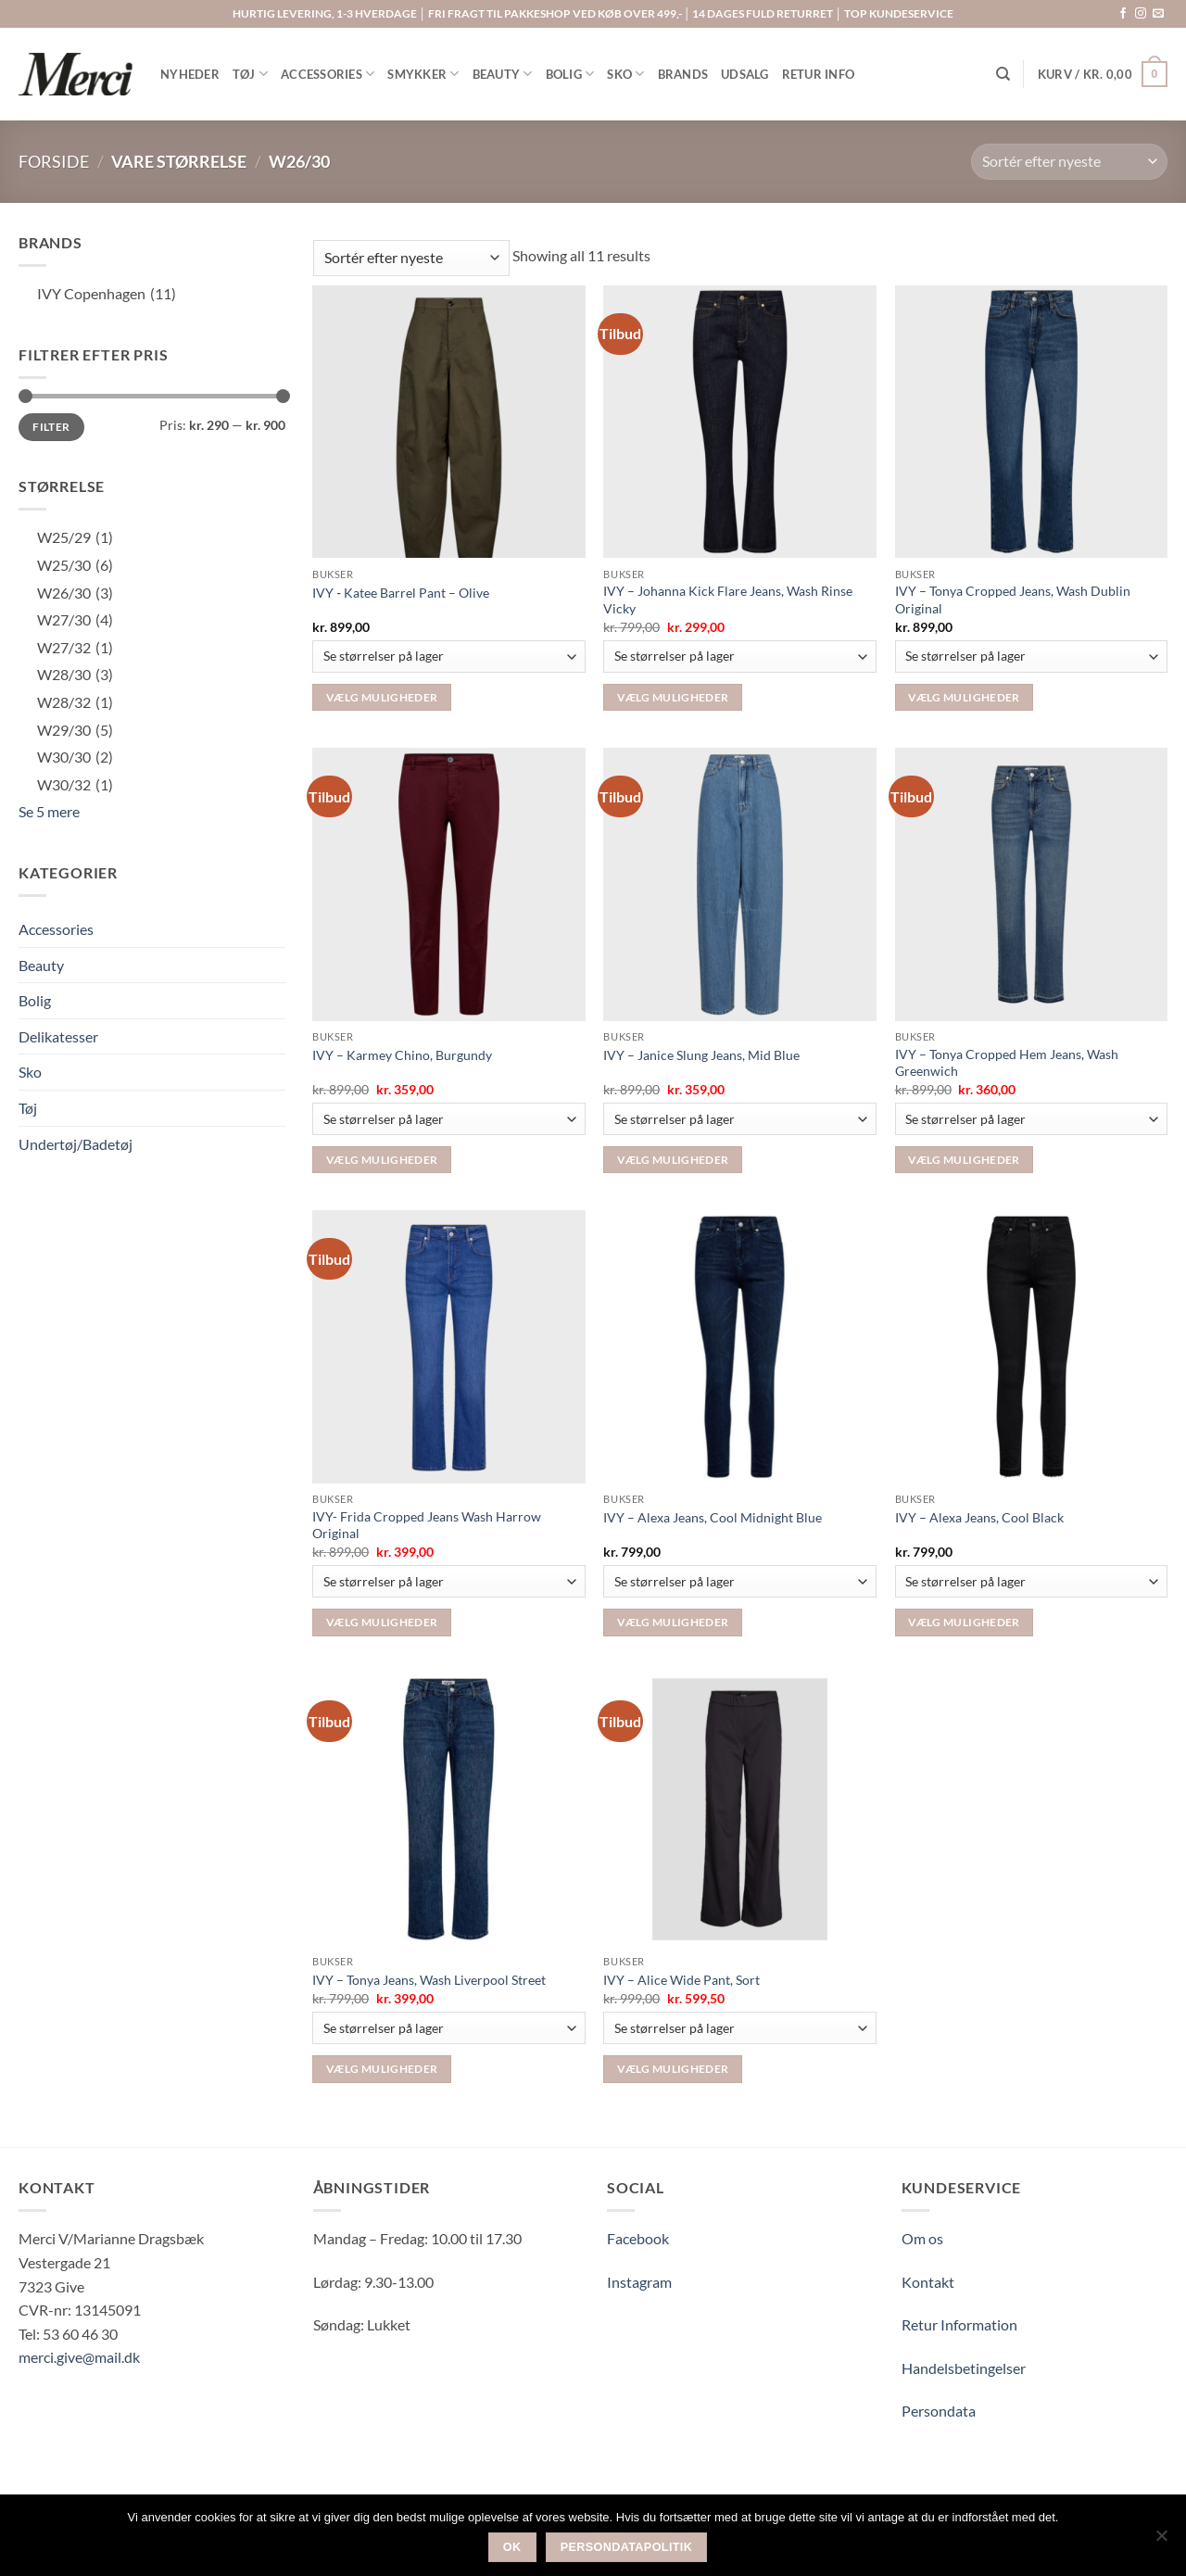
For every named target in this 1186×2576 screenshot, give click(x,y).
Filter (50, 427)
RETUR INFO (818, 74)
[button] (1102, 74)
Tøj (28, 1108)
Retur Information (959, 2324)
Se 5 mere (49, 811)
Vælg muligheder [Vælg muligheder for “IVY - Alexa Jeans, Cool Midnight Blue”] (672, 1622)
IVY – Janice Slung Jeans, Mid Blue (701, 1055)
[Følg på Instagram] (1140, 13)
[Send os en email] (1158, 13)
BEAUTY (503, 73)
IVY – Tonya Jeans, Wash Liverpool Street (429, 1980)
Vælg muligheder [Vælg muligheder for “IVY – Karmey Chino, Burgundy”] (381, 1160)
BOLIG (570, 73)
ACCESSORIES (327, 73)
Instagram (639, 2282)
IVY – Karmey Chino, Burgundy (402, 1055)
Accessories (56, 929)
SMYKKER (423, 73)
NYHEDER (190, 74)
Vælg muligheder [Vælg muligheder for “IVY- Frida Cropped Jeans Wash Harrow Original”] (381, 1622)
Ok (512, 2547)
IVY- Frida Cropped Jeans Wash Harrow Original (426, 1525)
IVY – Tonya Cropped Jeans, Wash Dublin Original (1012, 599)
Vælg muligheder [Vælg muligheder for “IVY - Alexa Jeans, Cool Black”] (963, 1622)
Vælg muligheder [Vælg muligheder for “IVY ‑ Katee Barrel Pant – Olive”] (381, 697)
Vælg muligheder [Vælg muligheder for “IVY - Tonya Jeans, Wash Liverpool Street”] (381, 2069)
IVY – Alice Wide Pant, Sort (681, 1980)
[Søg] (1003, 74)
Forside (54, 161)
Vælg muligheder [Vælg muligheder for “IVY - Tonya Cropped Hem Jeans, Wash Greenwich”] (963, 1160)
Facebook (638, 2238)
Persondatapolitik (627, 2547)
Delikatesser (58, 1036)
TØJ (250, 73)
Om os (922, 2238)
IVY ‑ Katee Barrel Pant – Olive (400, 592)
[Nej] (1161, 2541)
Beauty (41, 965)
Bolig (35, 1000)
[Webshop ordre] (1069, 162)
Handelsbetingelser (964, 2368)
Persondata (939, 2410)
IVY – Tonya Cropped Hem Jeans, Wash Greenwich (1006, 1063)
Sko (30, 1071)
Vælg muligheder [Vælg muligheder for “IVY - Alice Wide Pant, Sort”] (672, 2069)
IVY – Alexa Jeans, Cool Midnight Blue (712, 1517)
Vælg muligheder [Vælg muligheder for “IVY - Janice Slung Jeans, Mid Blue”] (672, 1160)
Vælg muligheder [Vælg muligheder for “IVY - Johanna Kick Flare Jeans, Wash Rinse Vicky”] (672, 697)
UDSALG (745, 74)
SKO (625, 73)
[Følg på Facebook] (1123, 13)
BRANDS (683, 74)
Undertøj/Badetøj (75, 1144)
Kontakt (928, 2282)
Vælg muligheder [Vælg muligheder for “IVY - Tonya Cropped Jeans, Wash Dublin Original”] (963, 697)
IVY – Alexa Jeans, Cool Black (979, 1517)
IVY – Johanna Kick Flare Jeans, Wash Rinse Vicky (727, 599)
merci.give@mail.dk (79, 2357)
